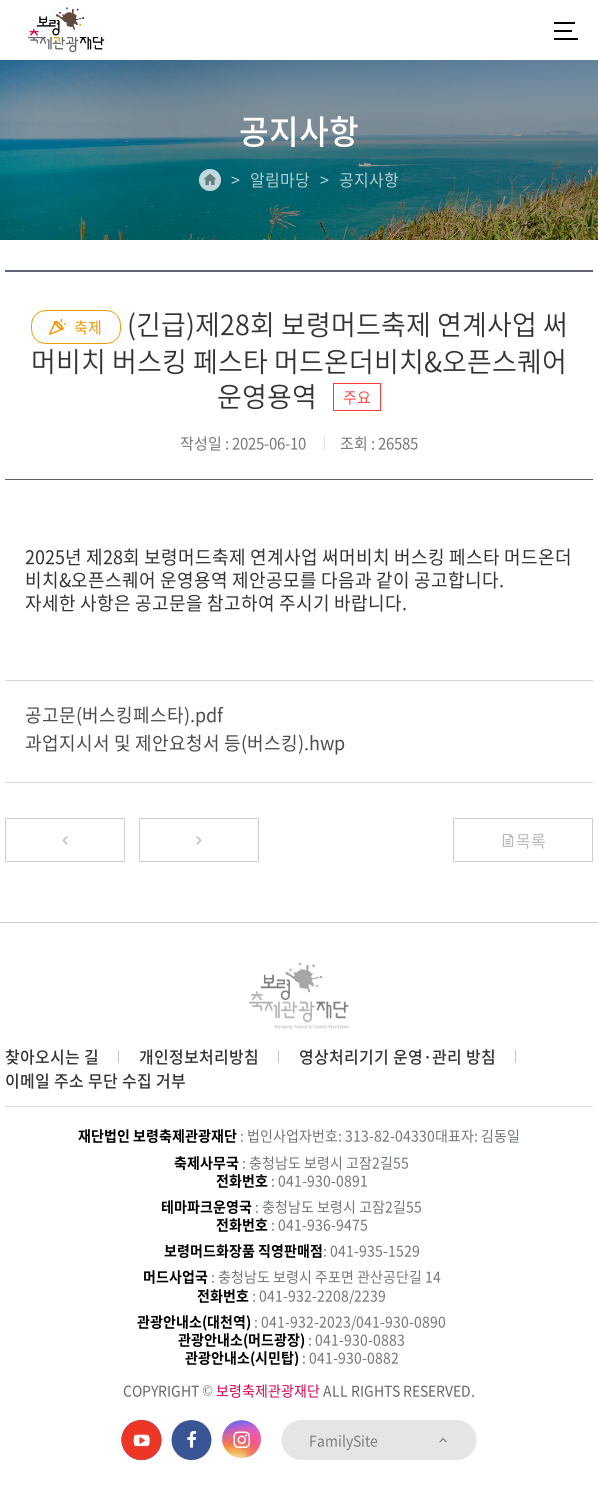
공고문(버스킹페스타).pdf (124, 714)
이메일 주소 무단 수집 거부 (95, 1080)
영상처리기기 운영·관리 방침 (397, 1056)
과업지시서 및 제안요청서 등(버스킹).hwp (185, 742)
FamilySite (379, 1440)
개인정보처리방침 (199, 1056)
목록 (523, 840)
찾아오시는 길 (52, 1056)
